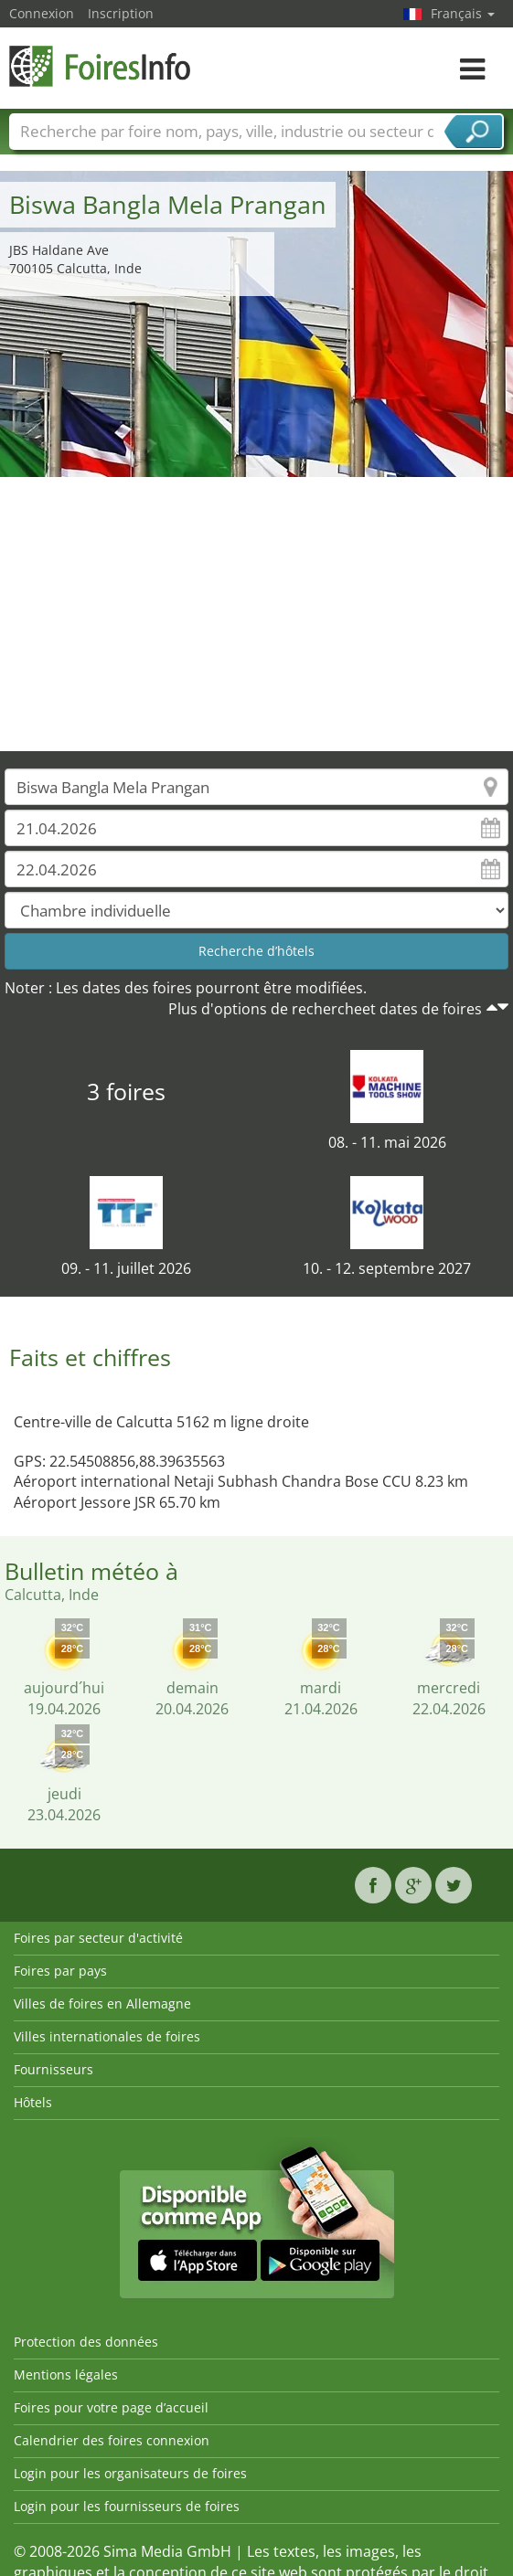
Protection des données (86, 2341)
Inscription (121, 13)
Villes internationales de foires (107, 2036)
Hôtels (33, 2102)
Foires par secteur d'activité (98, 1937)
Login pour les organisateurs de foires (130, 2473)
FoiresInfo (100, 66)
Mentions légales (66, 2374)
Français (463, 13)
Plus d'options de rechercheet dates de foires (325, 1009)
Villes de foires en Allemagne (102, 2003)
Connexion (41, 13)
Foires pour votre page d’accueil (111, 2407)
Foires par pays (60, 1970)
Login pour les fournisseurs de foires (127, 2506)
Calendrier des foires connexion (111, 2440)
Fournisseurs (53, 2069)
